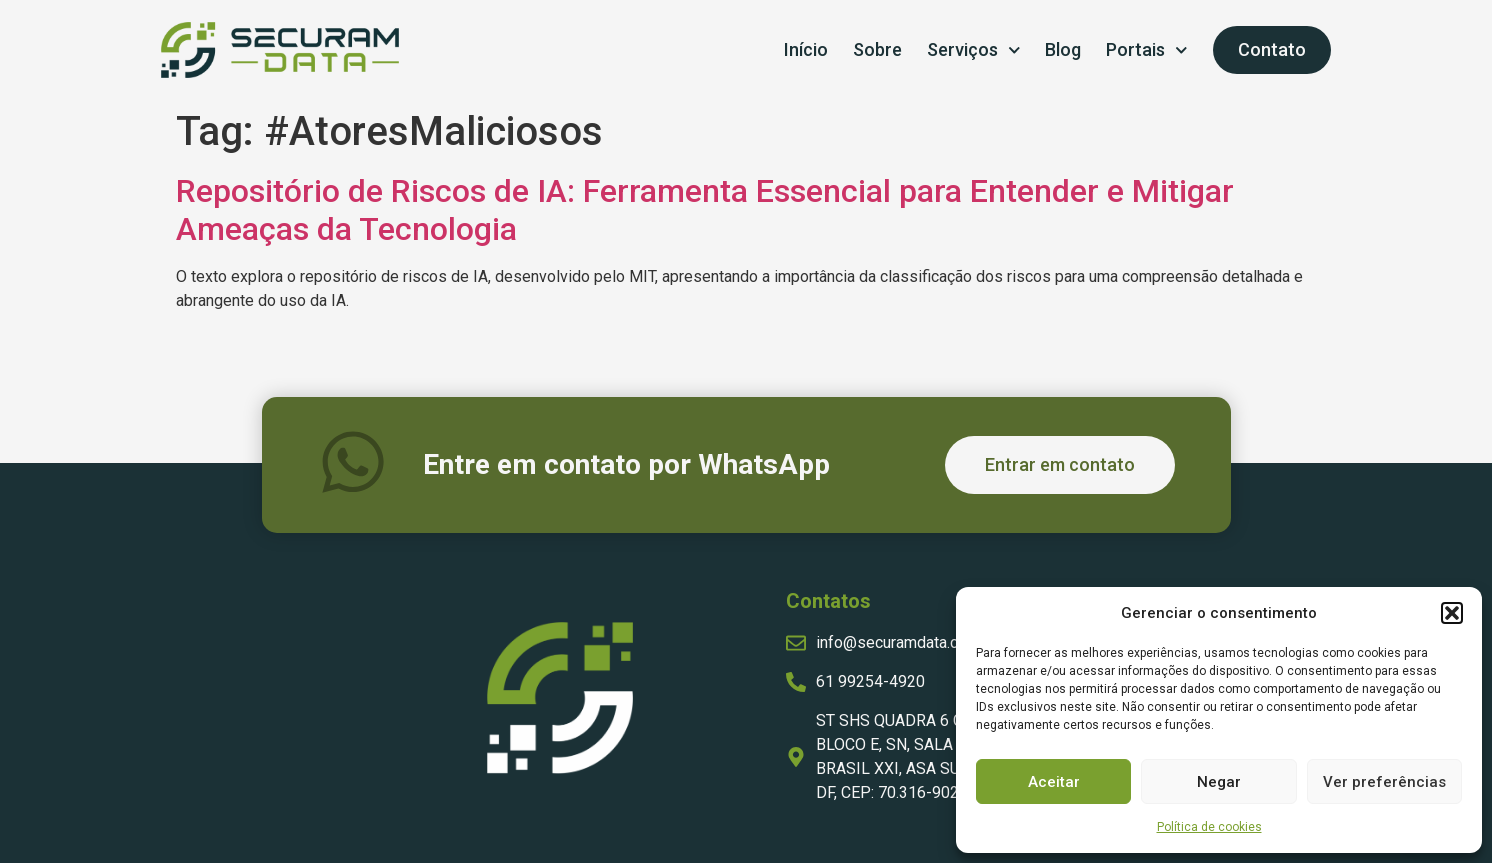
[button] (1452, 613)
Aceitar (1054, 782)
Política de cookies (1209, 827)
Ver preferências (1384, 782)
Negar (1219, 782)
